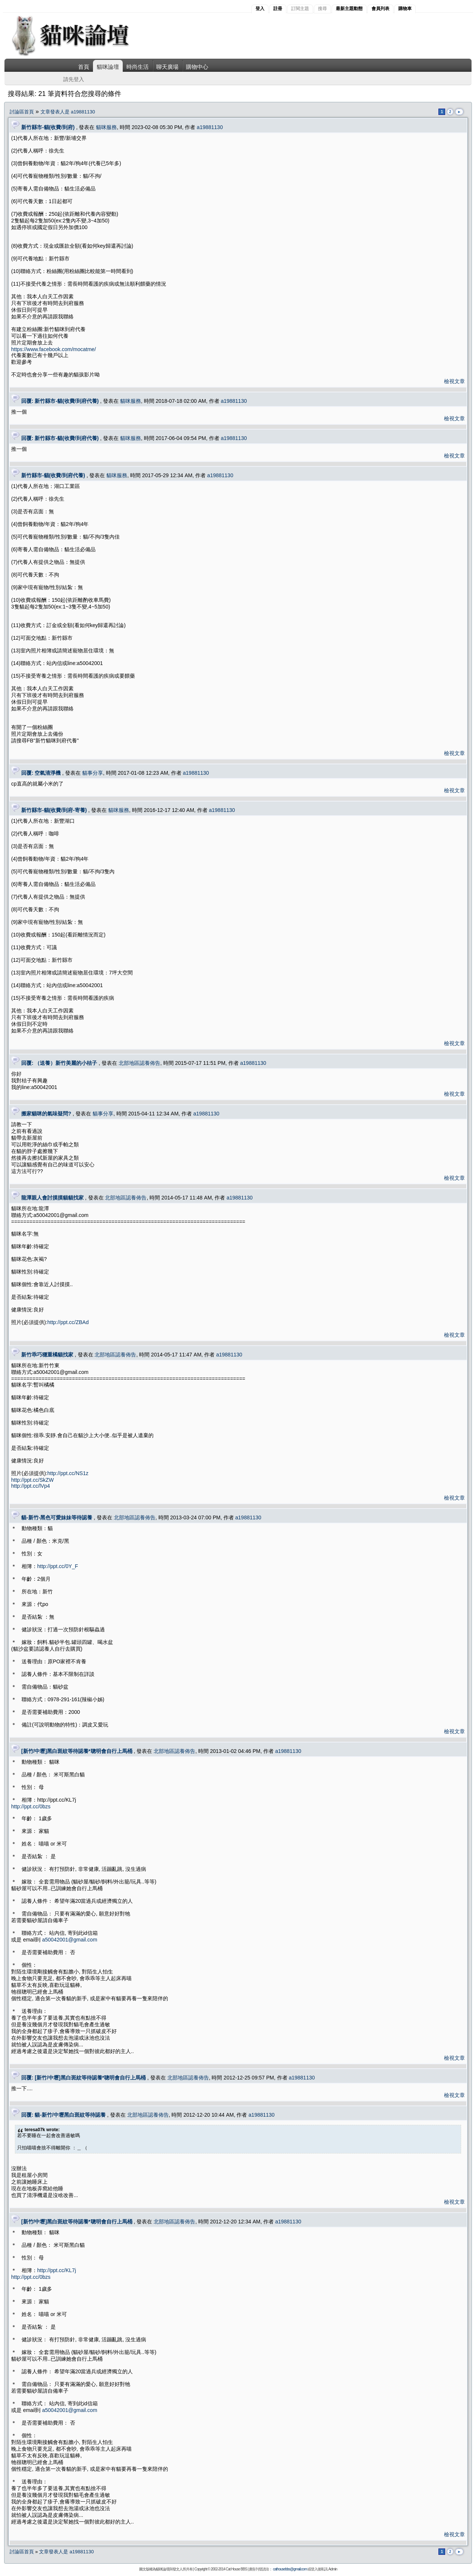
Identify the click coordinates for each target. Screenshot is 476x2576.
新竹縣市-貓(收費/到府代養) (53, 475)
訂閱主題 (300, 8)
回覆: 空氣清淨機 (41, 773)
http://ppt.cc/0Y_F (57, 1566)
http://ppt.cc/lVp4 (30, 1486)
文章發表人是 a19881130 (68, 112)
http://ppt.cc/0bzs (31, 1806)
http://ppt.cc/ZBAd (68, 1322)
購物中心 (197, 67)
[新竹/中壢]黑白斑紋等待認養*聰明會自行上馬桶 (76, 1751)
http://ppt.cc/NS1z (68, 1473)
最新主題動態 (349, 8)
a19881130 (210, 127)
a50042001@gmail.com (69, 1940)
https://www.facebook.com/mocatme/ (53, 349)
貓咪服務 (106, 127)
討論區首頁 (22, 112)
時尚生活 (137, 67)
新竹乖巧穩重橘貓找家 (47, 1355)
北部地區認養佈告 (139, 1063)
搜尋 (322, 8)
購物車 (405, 8)
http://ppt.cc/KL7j (56, 2270)
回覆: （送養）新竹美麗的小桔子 (59, 1063)
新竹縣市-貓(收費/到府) (48, 127)
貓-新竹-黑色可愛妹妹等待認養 (56, 1517)
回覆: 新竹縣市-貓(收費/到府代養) (60, 401)
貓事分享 (92, 773)
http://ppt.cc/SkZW (32, 1480)
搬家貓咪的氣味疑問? (46, 1114)
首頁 (83, 67)
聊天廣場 (167, 67)
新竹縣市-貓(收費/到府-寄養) (54, 810)
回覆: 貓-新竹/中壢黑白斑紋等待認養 (63, 2115)
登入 (259, 8)
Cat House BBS (236, 2569)
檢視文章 (454, 381)
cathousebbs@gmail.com (290, 2569)
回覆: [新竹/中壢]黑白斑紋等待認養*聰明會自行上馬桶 (83, 2078)
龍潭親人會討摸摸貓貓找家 (52, 1198)
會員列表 (380, 8)
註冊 (277, 8)
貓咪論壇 (108, 67)
